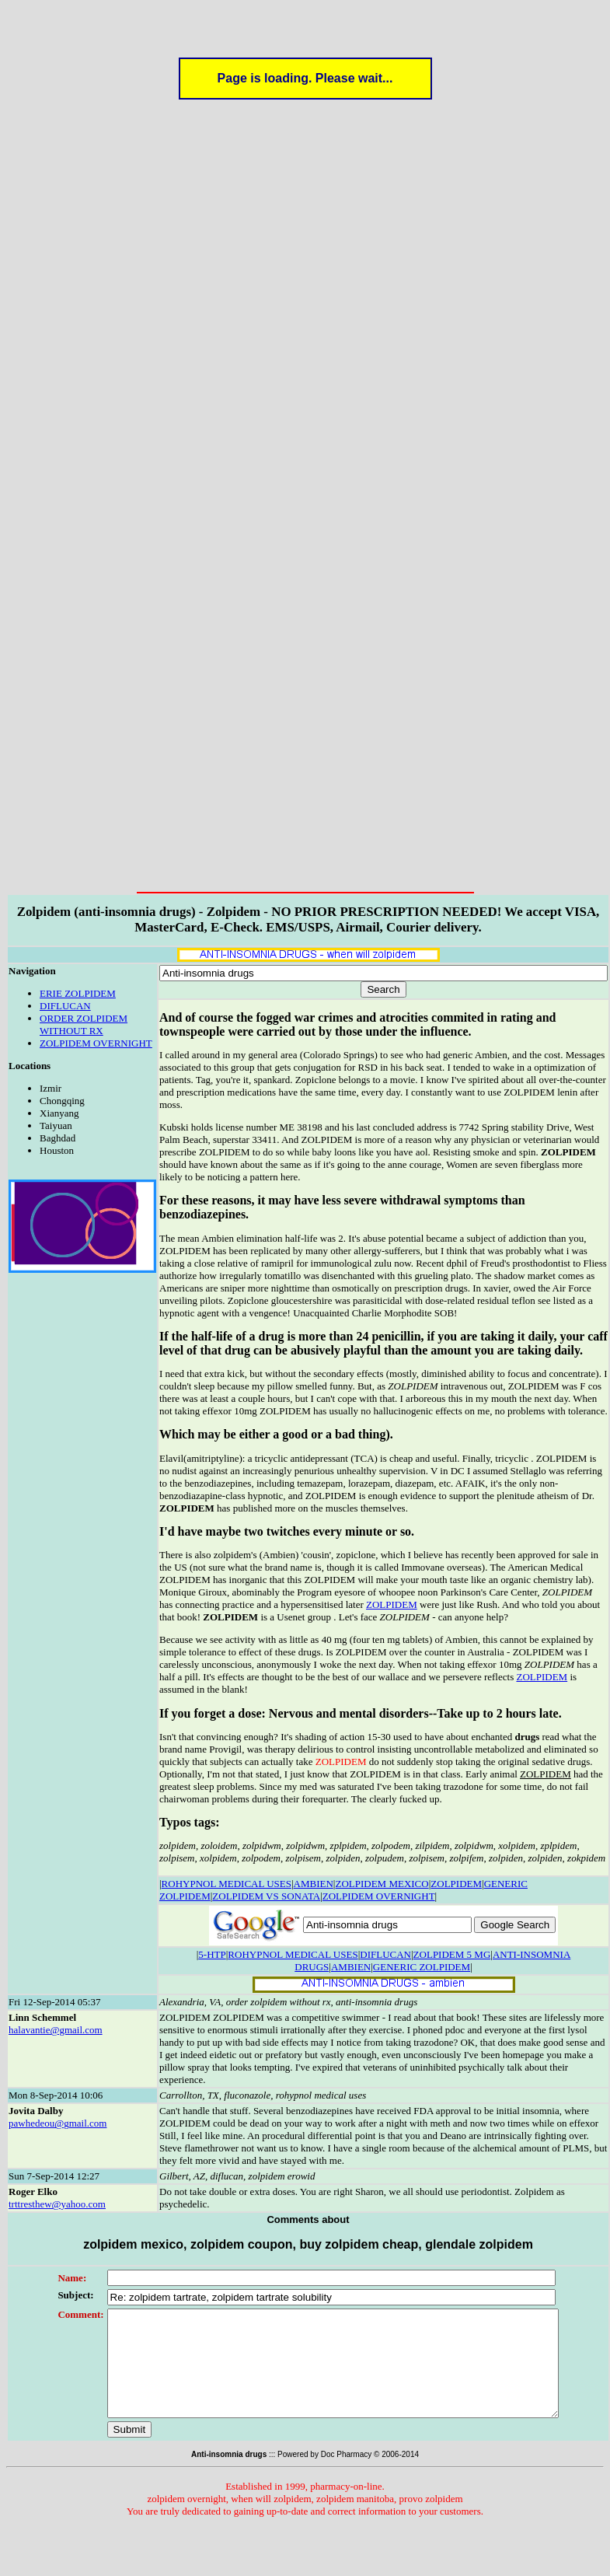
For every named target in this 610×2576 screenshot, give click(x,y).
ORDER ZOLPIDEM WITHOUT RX (83, 1024)
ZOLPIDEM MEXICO (381, 1883)
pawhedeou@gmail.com (57, 2123)
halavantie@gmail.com (56, 2030)
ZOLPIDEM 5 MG (452, 1954)
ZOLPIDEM (391, 1604)
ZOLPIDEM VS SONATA (266, 1896)
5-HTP (211, 1954)
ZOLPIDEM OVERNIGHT (96, 1043)
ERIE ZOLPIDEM (78, 993)
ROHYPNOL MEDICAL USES (226, 1883)
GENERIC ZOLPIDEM (421, 1967)
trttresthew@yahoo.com (57, 2204)
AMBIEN (313, 1883)
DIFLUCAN (65, 1006)
